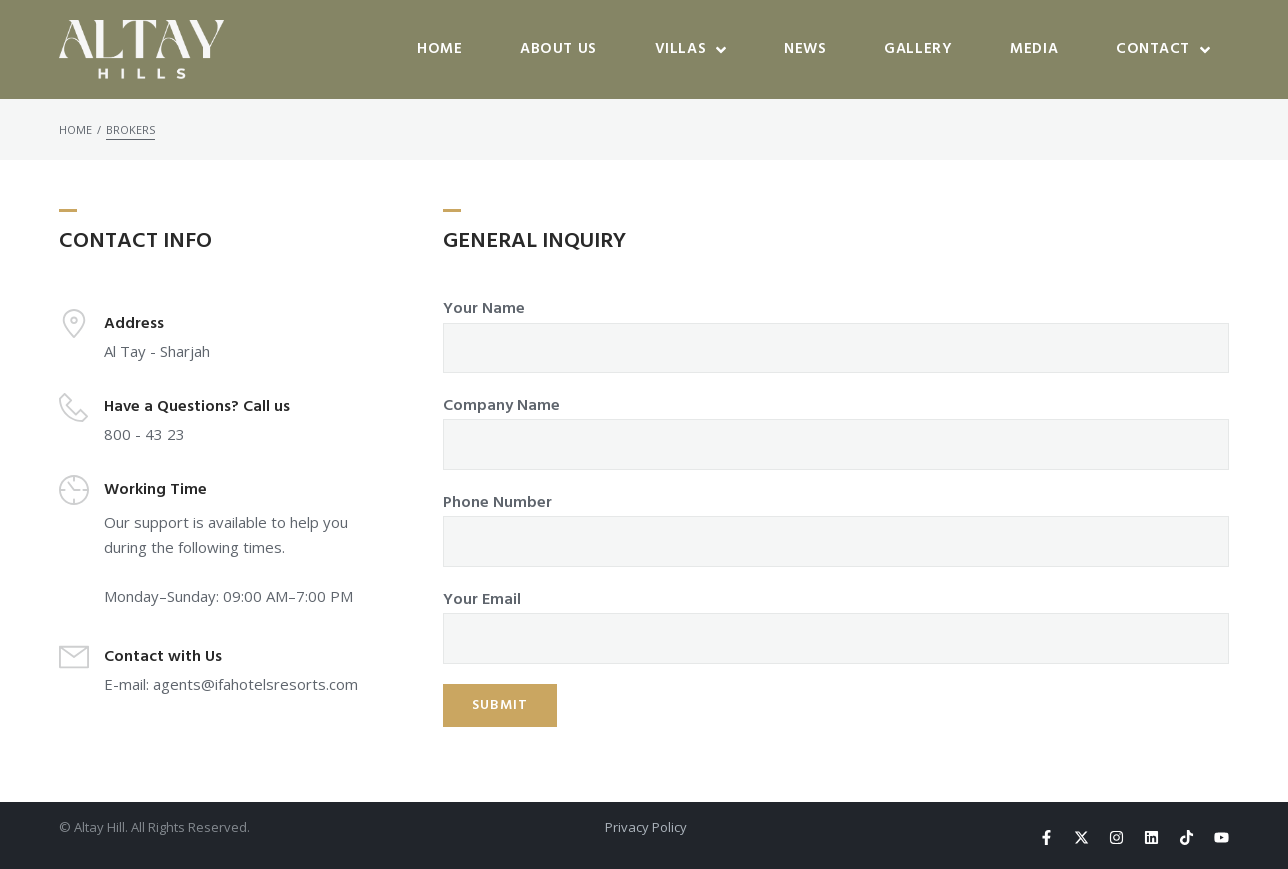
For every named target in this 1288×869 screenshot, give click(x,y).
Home (75, 129)
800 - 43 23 (144, 434)
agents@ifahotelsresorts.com (255, 684)
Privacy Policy (646, 827)
